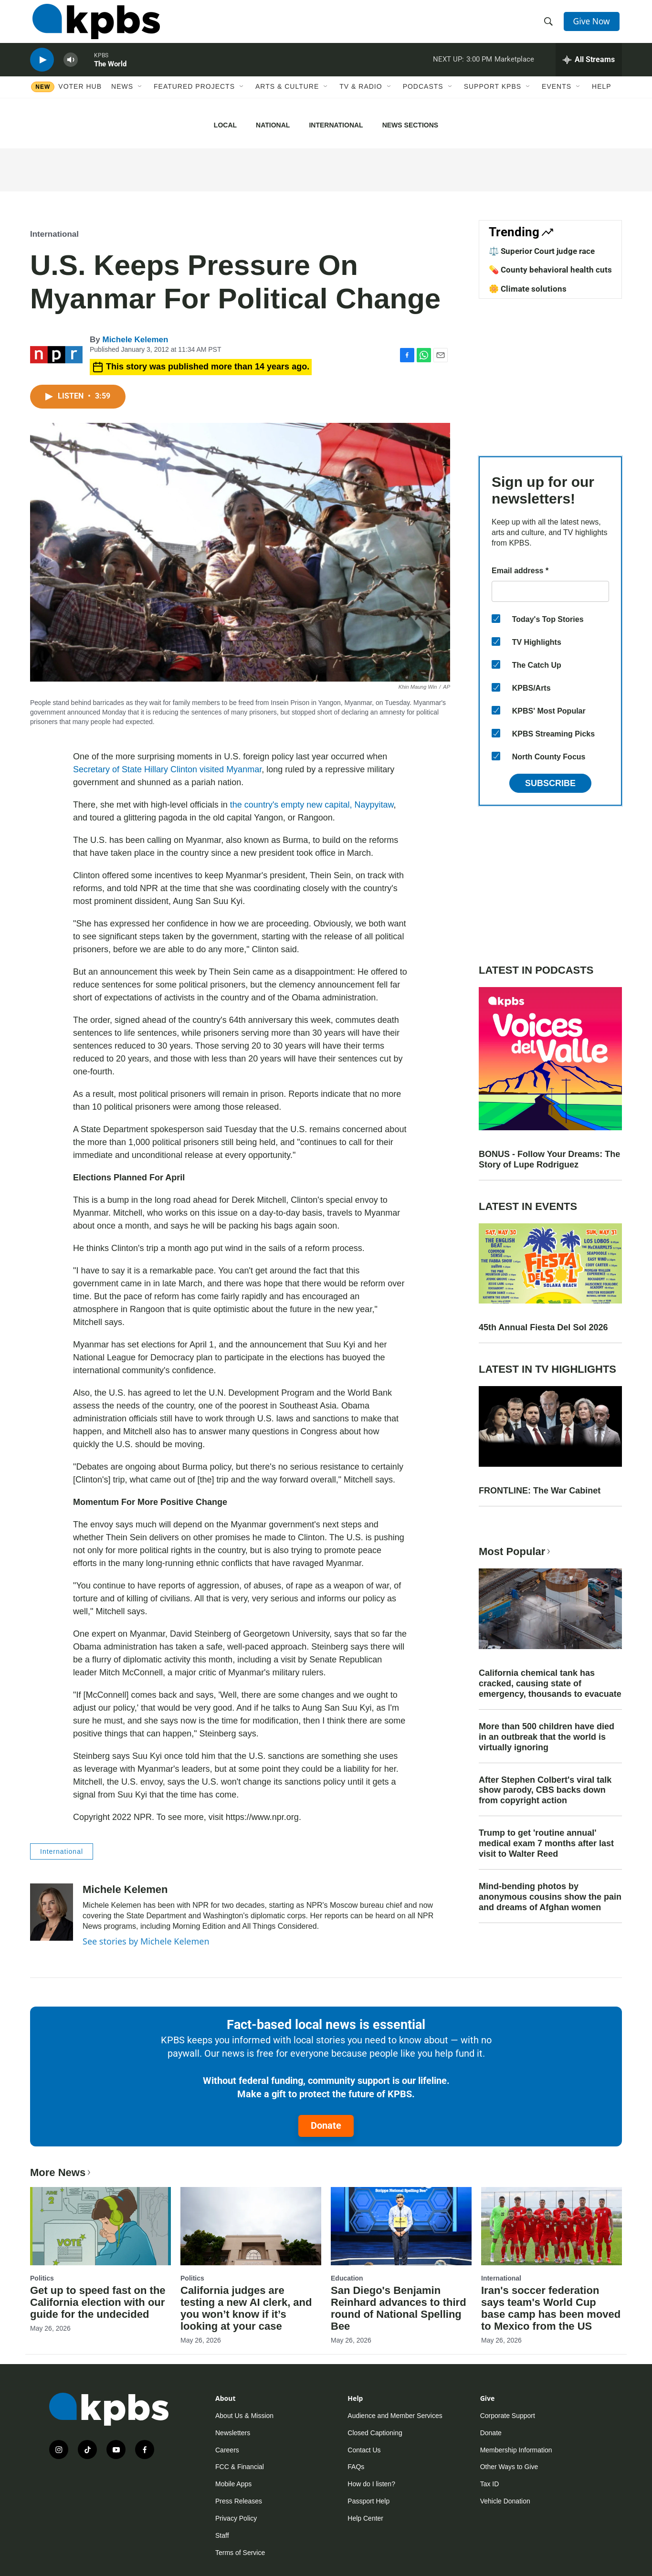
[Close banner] (639, 119)
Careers (227, 2450)
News (122, 99)
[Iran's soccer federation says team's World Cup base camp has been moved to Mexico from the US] (551, 2226)
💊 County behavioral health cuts (550, 269)
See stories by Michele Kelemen (146, 1941)
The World (110, 73)
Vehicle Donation (505, 2501)
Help (601, 99)
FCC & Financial (239, 2467)
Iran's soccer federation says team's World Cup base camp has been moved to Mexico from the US (550, 2308)
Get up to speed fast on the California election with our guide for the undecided (98, 2302)
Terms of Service (240, 2552)
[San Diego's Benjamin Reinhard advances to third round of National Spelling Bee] (401, 2226)
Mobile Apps (233, 2484)
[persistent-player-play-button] (42, 69)
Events (556, 99)
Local (225, 125)
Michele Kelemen (135, 339)
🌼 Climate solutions (528, 289)
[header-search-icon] (549, 25)
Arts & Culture (287, 99)
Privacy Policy (236, 2518)
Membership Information (516, 2450)
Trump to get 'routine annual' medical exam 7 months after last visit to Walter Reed (546, 1843)
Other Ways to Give (509, 2467)
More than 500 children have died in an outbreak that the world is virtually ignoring (546, 1737)
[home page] (94, 25)
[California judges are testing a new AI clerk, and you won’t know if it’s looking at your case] (250, 2226)
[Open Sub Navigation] (140, 99)
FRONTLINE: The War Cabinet (539, 1490)
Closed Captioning (374, 2433)
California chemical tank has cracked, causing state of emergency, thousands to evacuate (550, 1683)
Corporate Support (507, 2415)
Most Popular (515, 1551)
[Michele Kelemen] (51, 1912)
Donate (326, 2125)
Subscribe (550, 783)
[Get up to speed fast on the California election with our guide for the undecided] (100, 2226)
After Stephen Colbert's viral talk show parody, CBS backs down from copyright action (545, 1790)
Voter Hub (80, 99)
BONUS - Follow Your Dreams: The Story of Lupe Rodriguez (549, 1159)
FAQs (355, 2467)
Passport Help (368, 2501)
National (273, 125)
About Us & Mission (244, 2415)
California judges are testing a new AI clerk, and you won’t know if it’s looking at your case (246, 2308)
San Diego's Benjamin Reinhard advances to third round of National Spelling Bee (398, 2308)
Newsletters (232, 2433)
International (336, 125)
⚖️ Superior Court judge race (542, 251)
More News (61, 2172)
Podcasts (423, 99)
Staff (222, 2535)
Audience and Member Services (394, 2415)
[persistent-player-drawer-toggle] (589, 69)
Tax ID (489, 2484)
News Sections (410, 125)
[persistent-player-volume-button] (71, 69)
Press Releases (238, 2501)
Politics (42, 2278)
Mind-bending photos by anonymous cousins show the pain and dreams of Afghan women (550, 1897)
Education (347, 2278)
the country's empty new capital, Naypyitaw (312, 805)
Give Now (593, 25)
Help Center (365, 2518)
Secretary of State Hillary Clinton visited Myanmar (167, 769)
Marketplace (514, 68)
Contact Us (363, 2450)
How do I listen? (371, 2484)
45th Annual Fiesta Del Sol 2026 (543, 1327)
